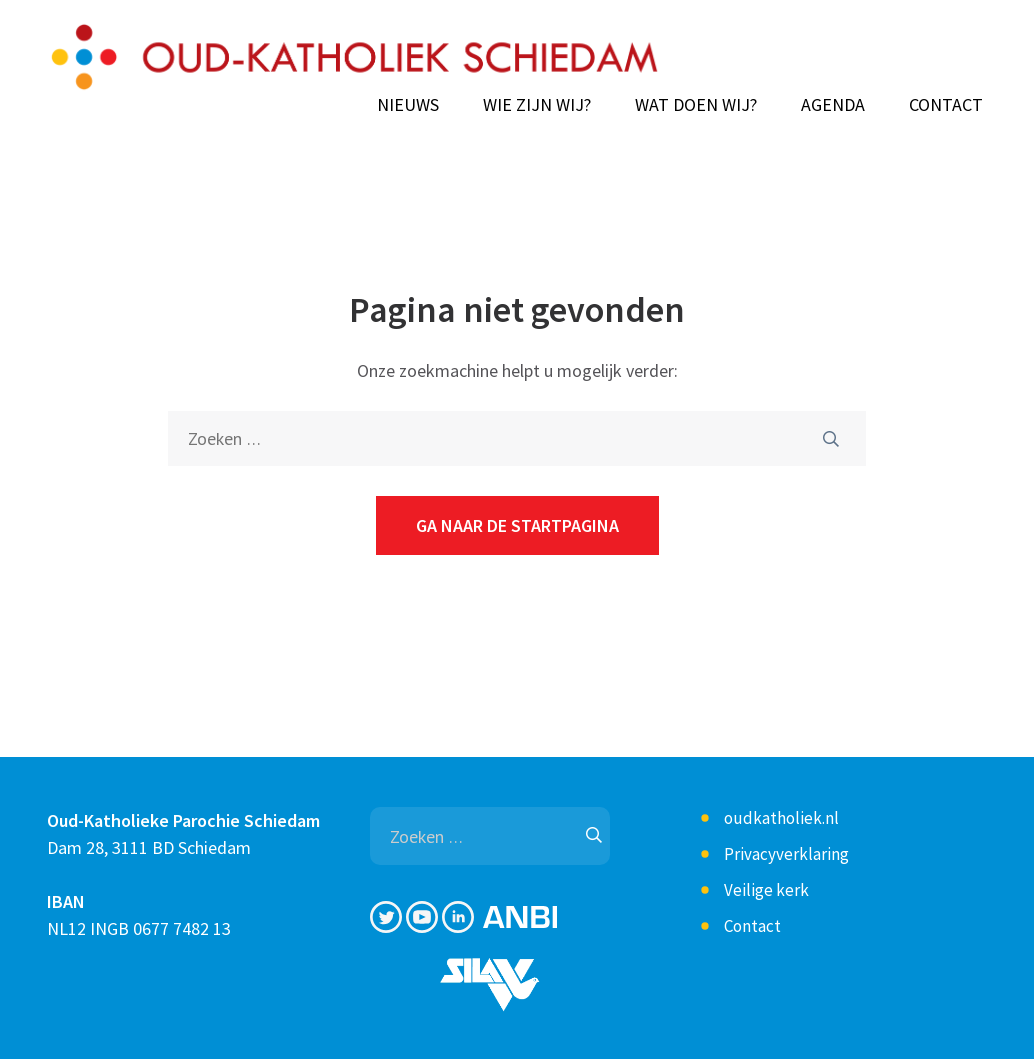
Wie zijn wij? (537, 105)
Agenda (833, 105)
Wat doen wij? (696, 105)
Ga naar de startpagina (517, 525)
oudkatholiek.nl (781, 818)
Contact (946, 105)
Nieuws (408, 105)
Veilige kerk (766, 890)
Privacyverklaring (786, 854)
